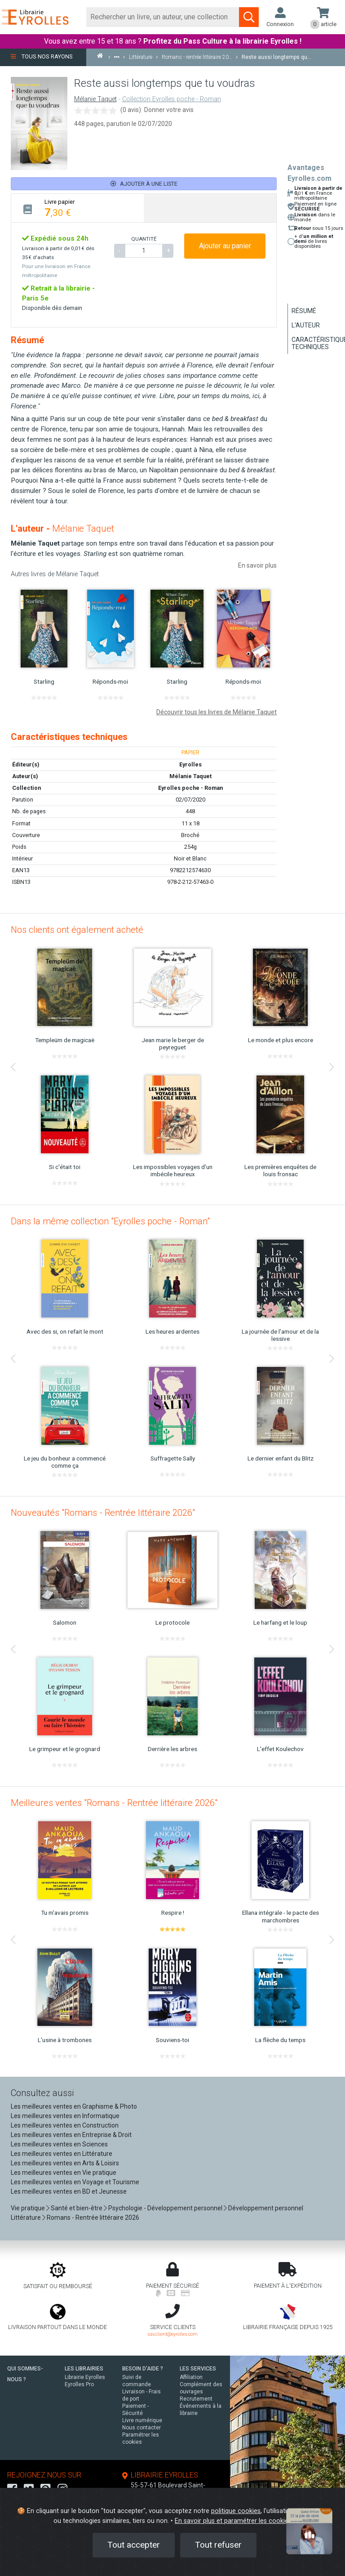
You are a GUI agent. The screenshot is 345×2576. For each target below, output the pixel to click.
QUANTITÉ (143, 239)
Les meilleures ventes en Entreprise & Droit (71, 2134)
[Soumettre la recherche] (249, 17)
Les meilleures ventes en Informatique (65, 2115)
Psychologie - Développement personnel (165, 2208)
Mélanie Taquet (95, 99)
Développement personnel (265, 2208)
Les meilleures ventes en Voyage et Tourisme (75, 2182)
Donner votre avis (169, 109)
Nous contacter (141, 2427)
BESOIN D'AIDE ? (142, 2368)
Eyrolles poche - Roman (190, 787)
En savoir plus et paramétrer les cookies (233, 2521)
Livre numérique (142, 2420)
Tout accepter (133, 2545)
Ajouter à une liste (144, 183)
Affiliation (191, 2377)
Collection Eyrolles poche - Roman (171, 99)
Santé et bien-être (76, 2208)
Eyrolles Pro (79, 2384)
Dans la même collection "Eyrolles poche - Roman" (110, 1221)
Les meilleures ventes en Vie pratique (63, 2172)
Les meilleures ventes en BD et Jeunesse (69, 2191)
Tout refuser (218, 2545)
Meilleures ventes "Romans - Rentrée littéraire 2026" (114, 1802)
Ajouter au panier (225, 246)
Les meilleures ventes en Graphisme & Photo (74, 2106)
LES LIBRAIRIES (84, 2368)
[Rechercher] (162, 17)
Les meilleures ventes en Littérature (61, 2153)
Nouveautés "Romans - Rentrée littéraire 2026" (103, 1512)
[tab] (77, 208)
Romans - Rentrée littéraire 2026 (93, 2217)
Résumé (304, 310)
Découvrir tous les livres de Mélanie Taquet (216, 712)
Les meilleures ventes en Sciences (59, 2144)
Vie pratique (28, 2208)
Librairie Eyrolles (85, 2377)
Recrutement (196, 2399)
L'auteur (306, 325)
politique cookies (236, 2511)
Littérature (26, 2217)
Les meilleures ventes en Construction (65, 2125)
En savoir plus (257, 565)
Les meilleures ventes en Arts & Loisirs (65, 2163)
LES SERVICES (198, 2368)
